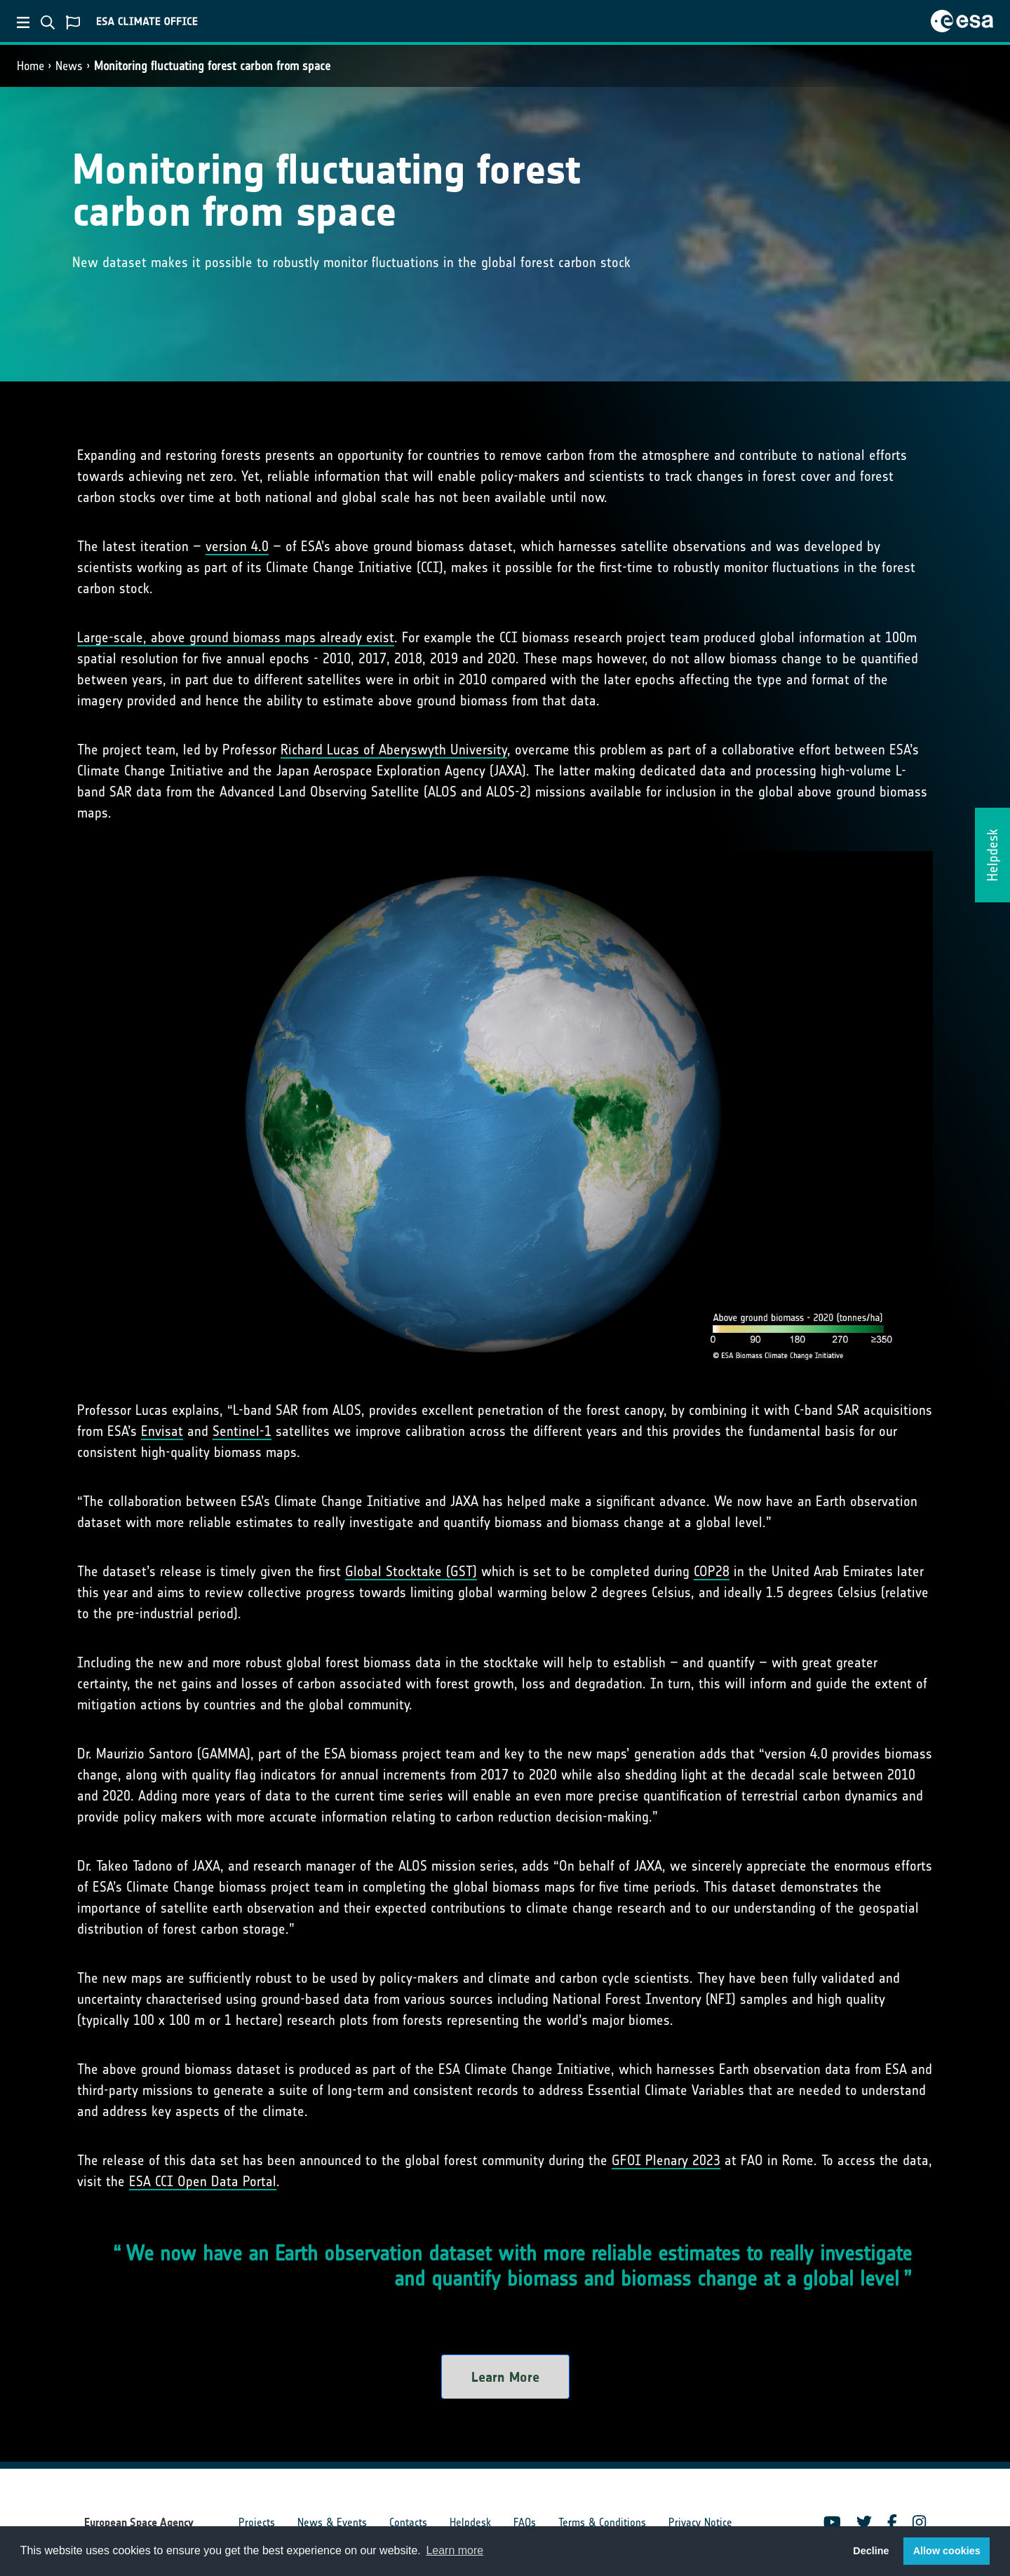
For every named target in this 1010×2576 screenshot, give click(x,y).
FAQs (524, 2522)
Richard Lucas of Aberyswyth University (394, 749)
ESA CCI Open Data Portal (202, 2181)
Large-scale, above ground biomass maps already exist (235, 637)
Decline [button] (871, 2550)
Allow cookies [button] (947, 2550)
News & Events (332, 2522)
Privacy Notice (700, 2522)
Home (30, 66)
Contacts (408, 2522)
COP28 (711, 1571)
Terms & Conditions (602, 2522)
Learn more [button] (454, 2550)
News (69, 66)
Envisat (162, 1431)
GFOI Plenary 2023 (666, 2160)
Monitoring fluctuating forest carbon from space (212, 66)
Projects (256, 2522)
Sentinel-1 (242, 1431)
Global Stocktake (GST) (411, 1571)
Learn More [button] (505, 2376)
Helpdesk (470, 2522)
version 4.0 (237, 546)
